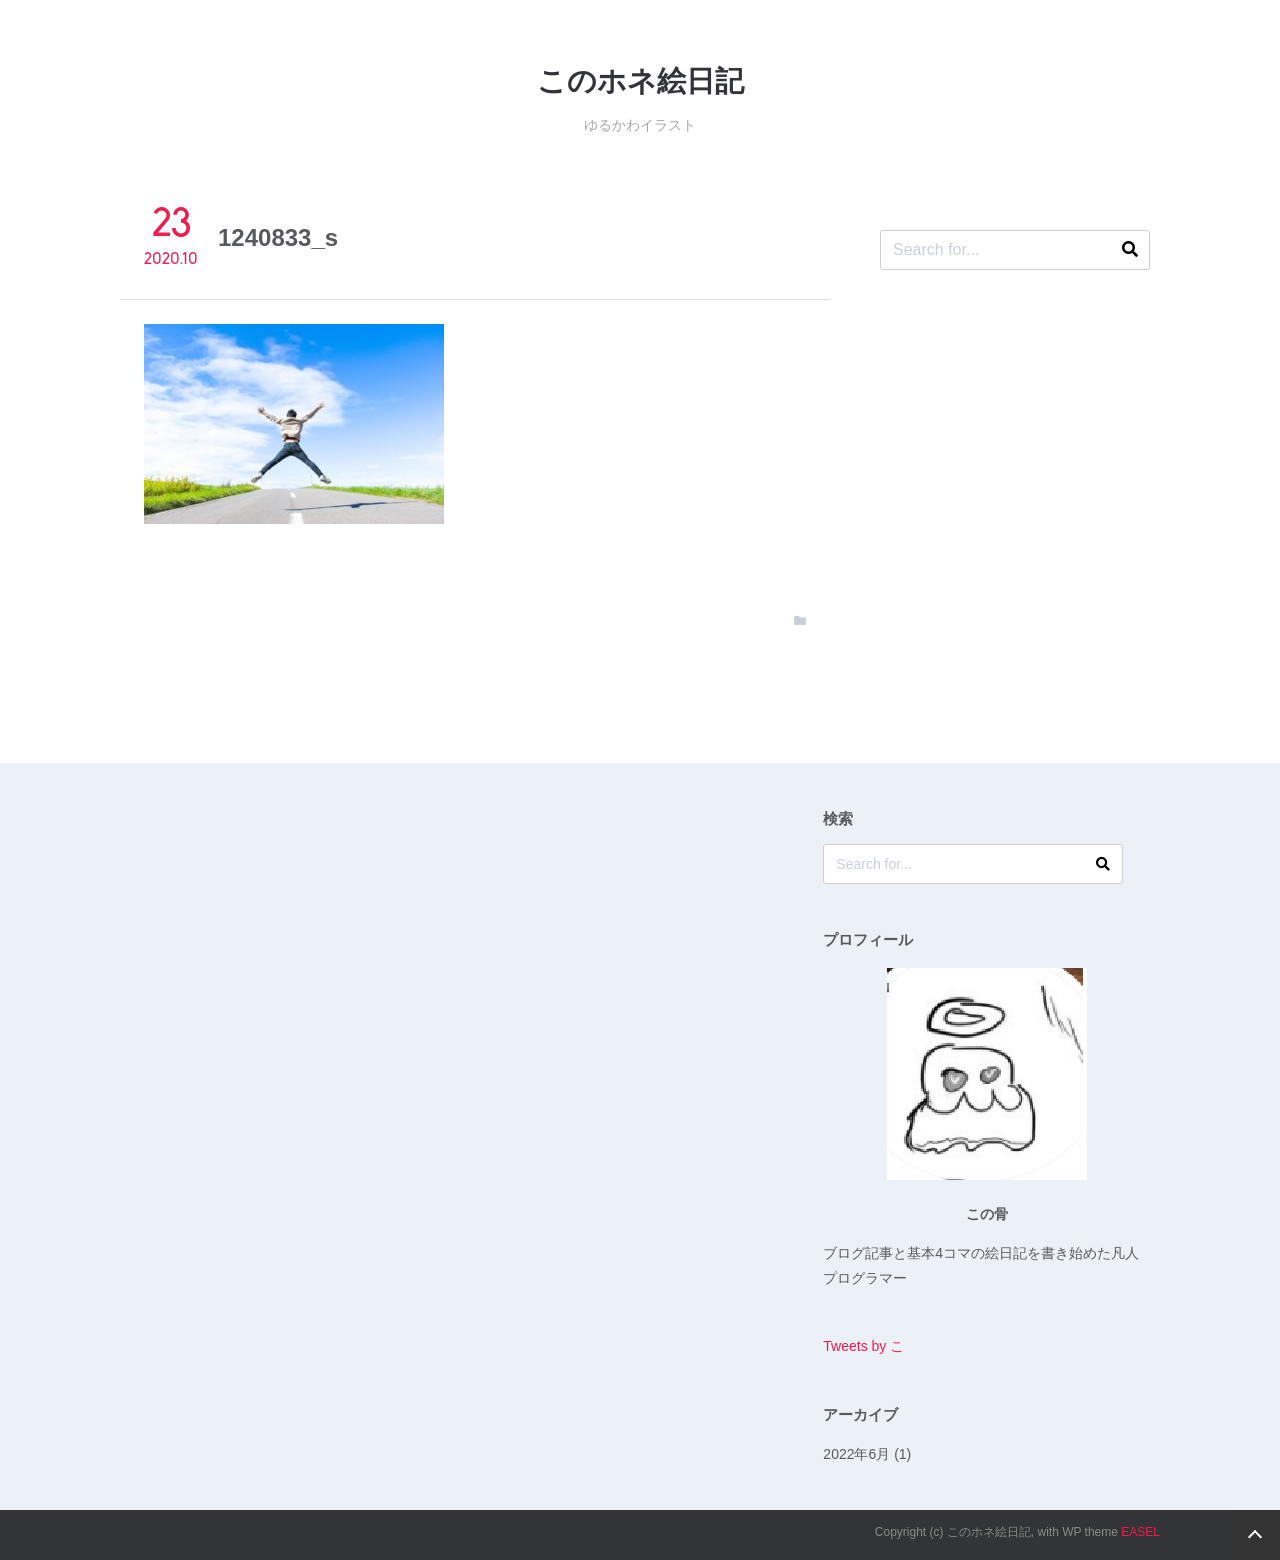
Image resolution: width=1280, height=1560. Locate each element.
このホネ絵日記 (640, 81)
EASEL (1140, 1532)
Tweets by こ (863, 1346)
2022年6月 (856, 1454)
